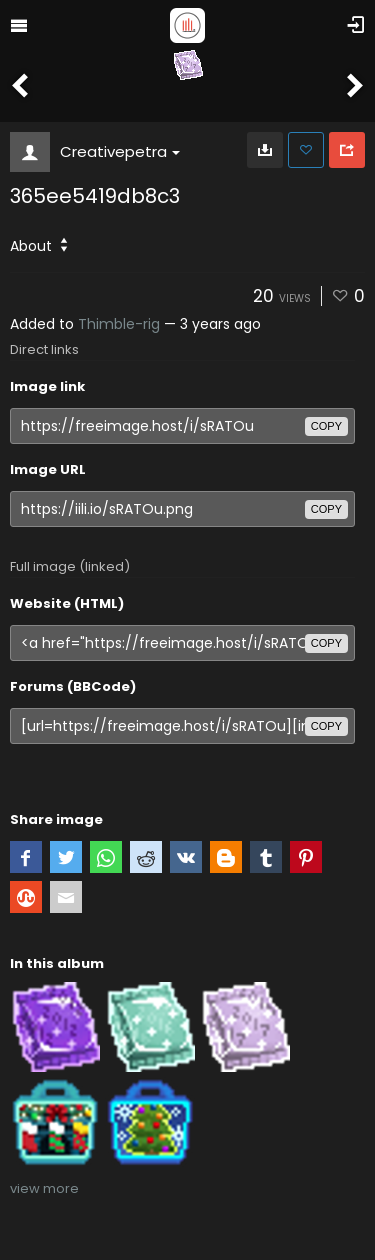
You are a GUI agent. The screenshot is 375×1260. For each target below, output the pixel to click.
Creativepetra (120, 151)
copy (326, 426)
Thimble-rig (119, 324)
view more (44, 1188)
